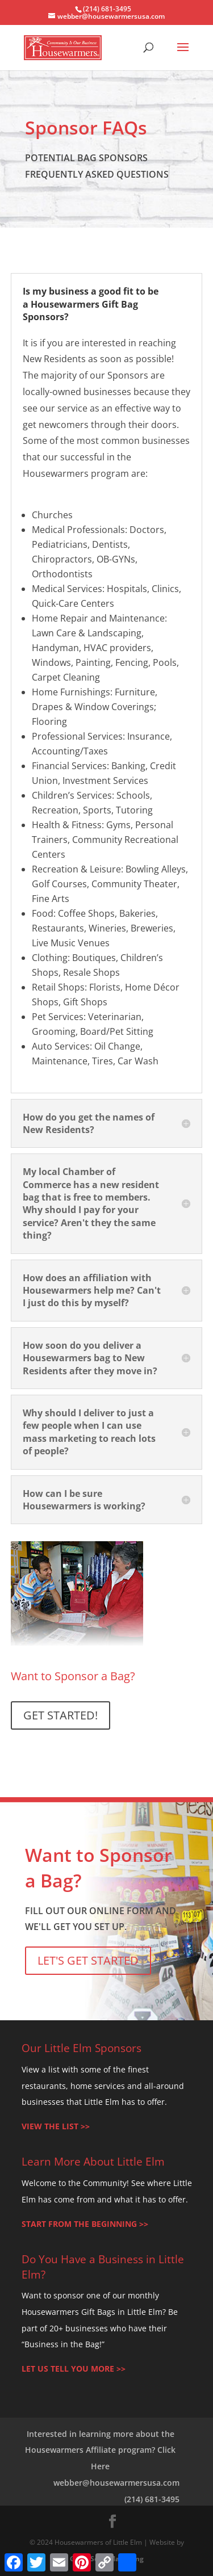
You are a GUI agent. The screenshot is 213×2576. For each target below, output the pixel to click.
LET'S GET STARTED (88, 1960)
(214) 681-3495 (151, 2499)
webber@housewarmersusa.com (116, 2482)
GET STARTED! (60, 1715)
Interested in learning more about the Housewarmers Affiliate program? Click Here (100, 2450)
